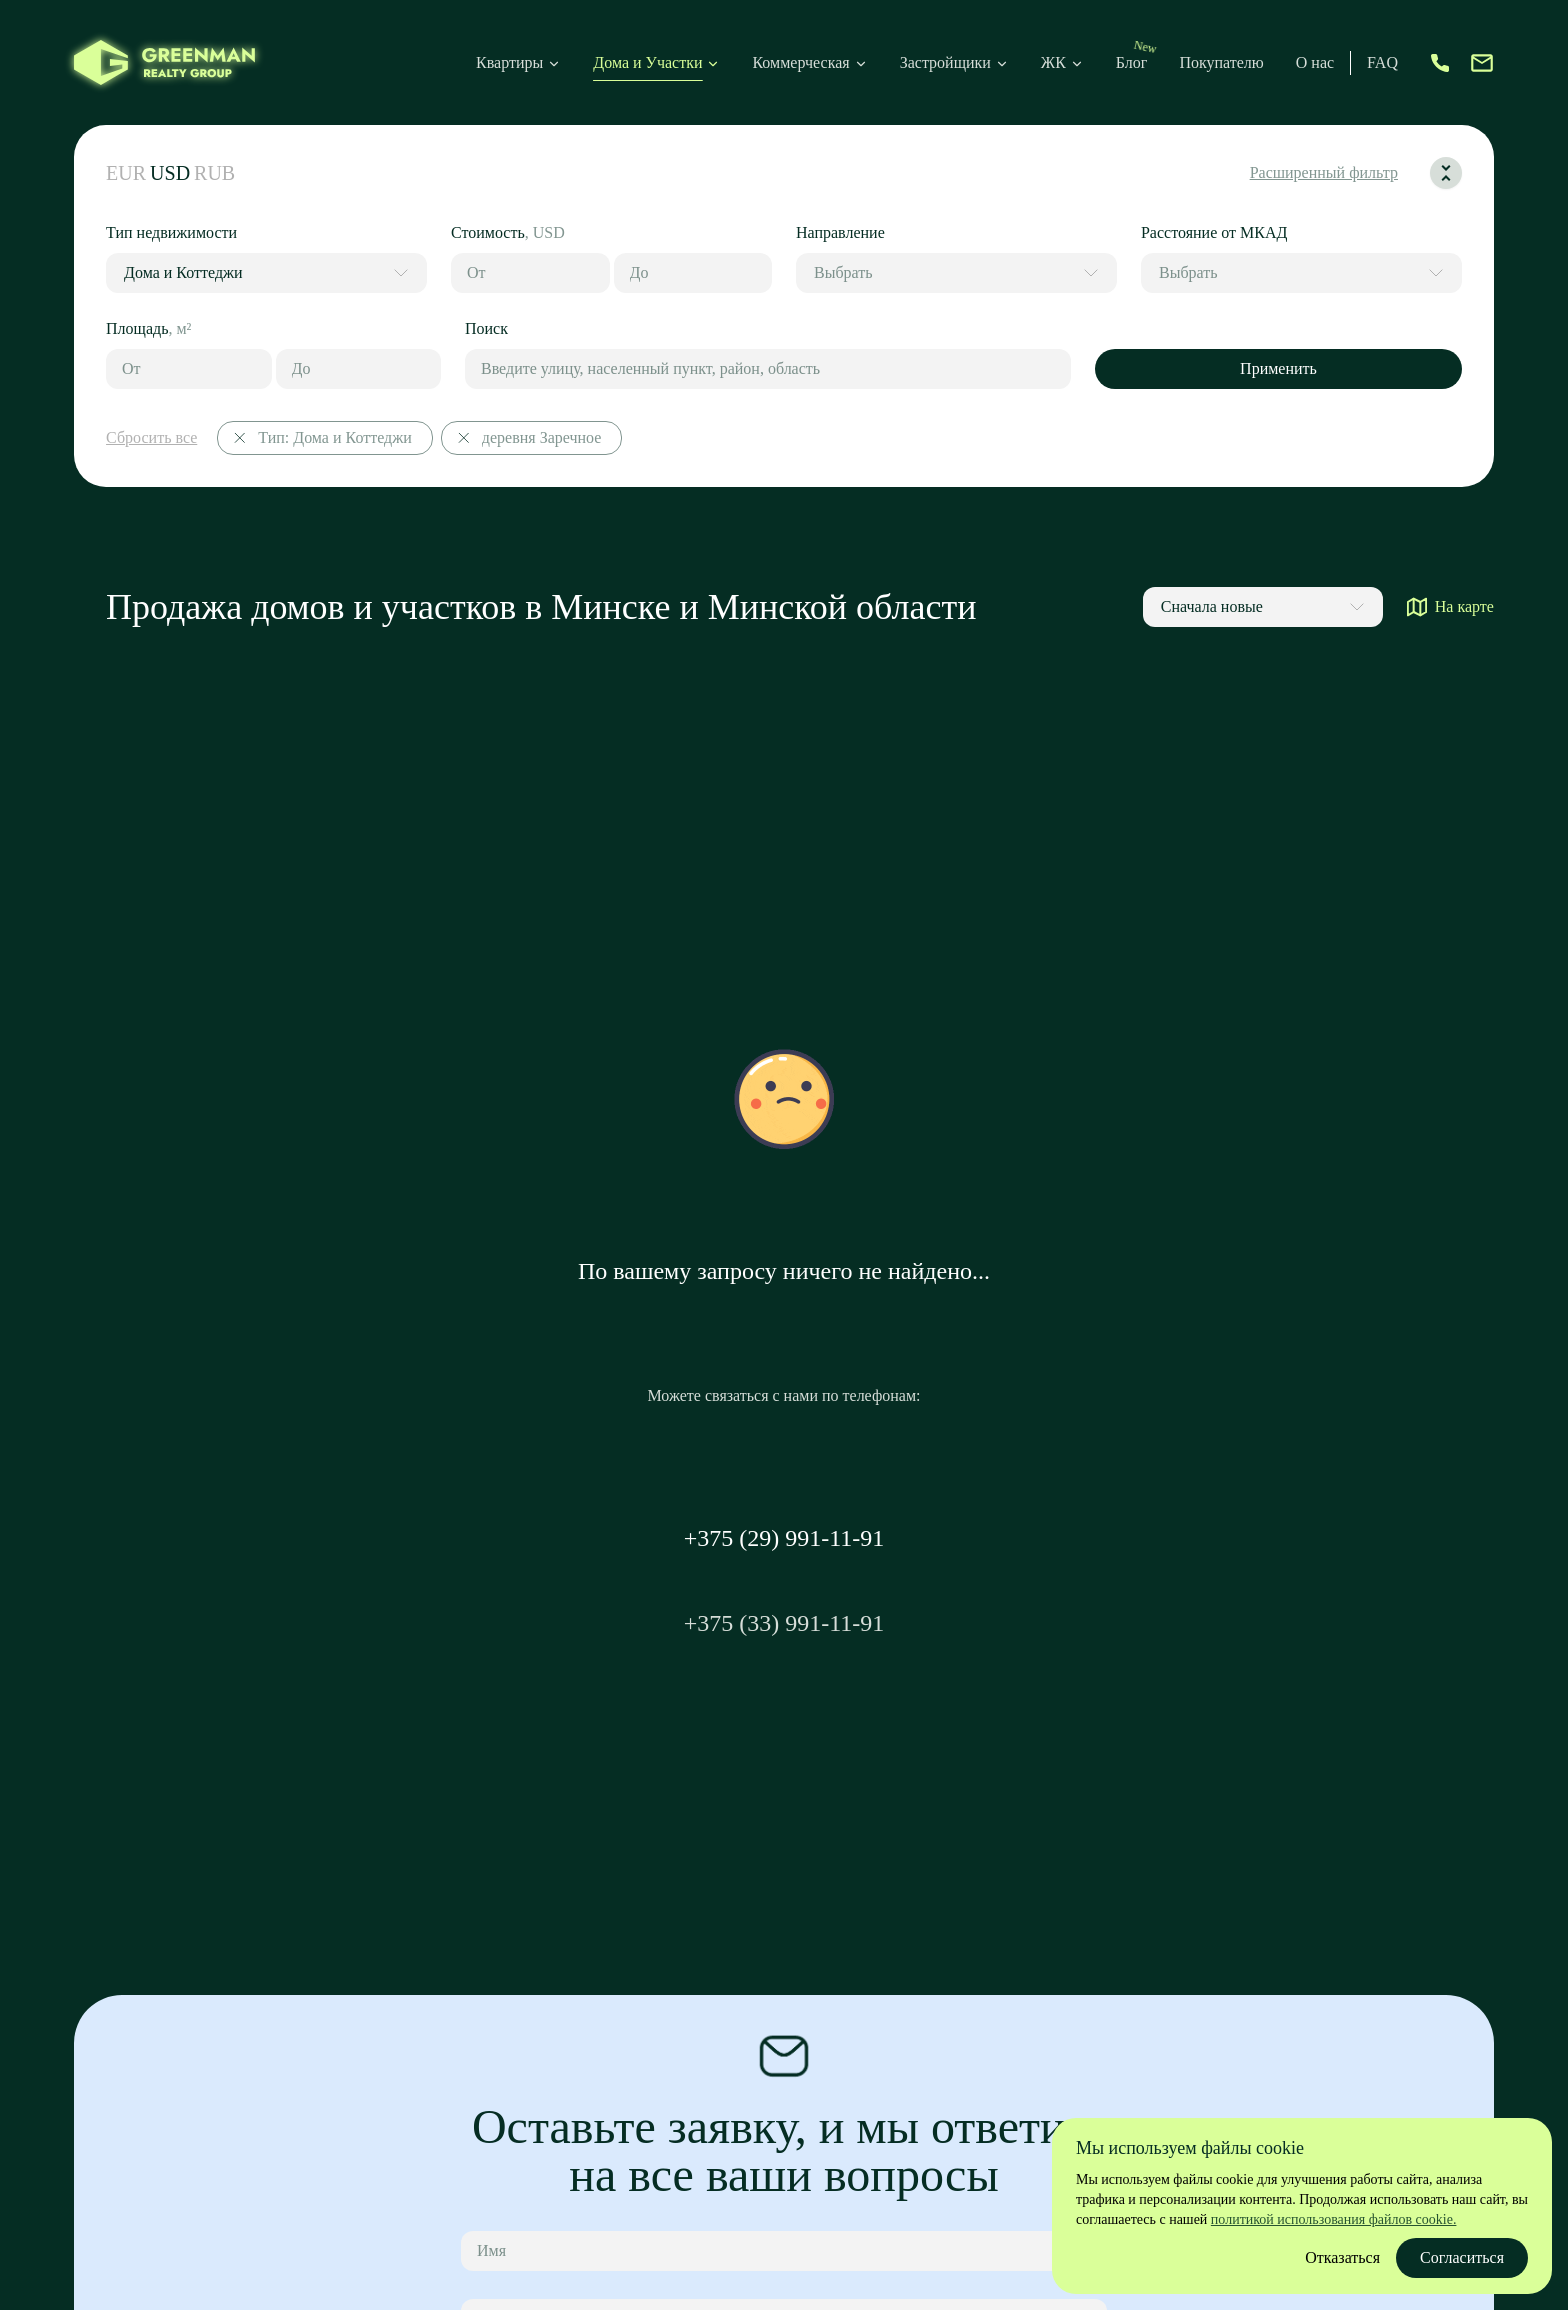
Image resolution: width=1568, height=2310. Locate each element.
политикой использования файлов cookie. (1334, 2219)
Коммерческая (800, 62)
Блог (1132, 62)
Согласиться (1462, 2257)
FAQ (1382, 62)
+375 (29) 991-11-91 (784, 1538)
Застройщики (945, 62)
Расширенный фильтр (1324, 172)
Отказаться (1342, 2257)
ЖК (1062, 62)
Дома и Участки (647, 62)
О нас (1315, 62)
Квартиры (509, 62)
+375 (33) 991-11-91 (784, 1623)
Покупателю (1221, 62)
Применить (1278, 368)
